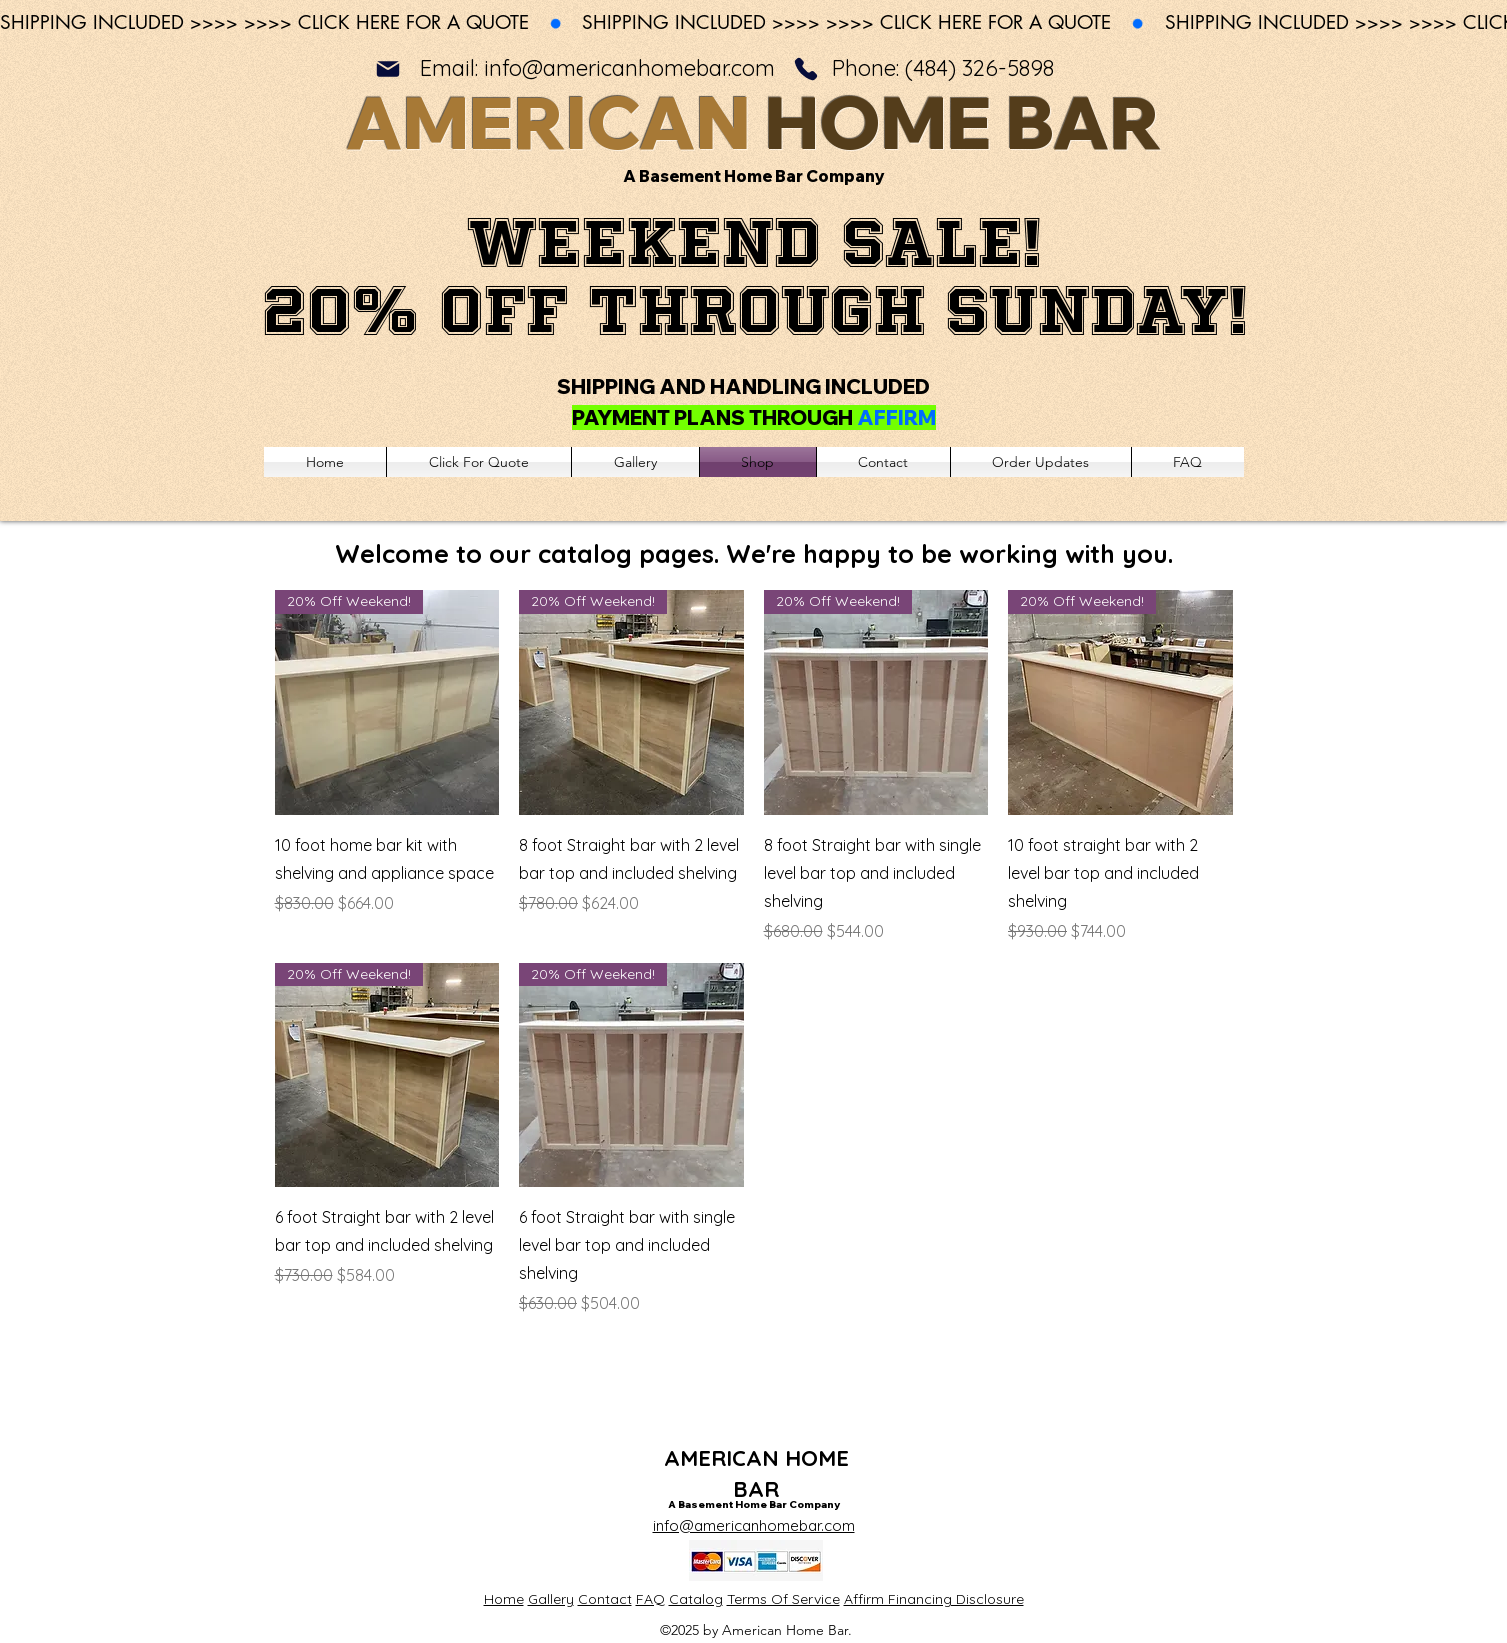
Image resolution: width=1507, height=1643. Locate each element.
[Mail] (388, 68)
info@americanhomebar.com (629, 68)
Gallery (551, 1599)
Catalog (696, 1599)
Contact (605, 1599)
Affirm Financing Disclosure (934, 1599)
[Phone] (806, 68)
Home (504, 1599)
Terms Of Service (783, 1599)
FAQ (650, 1599)
